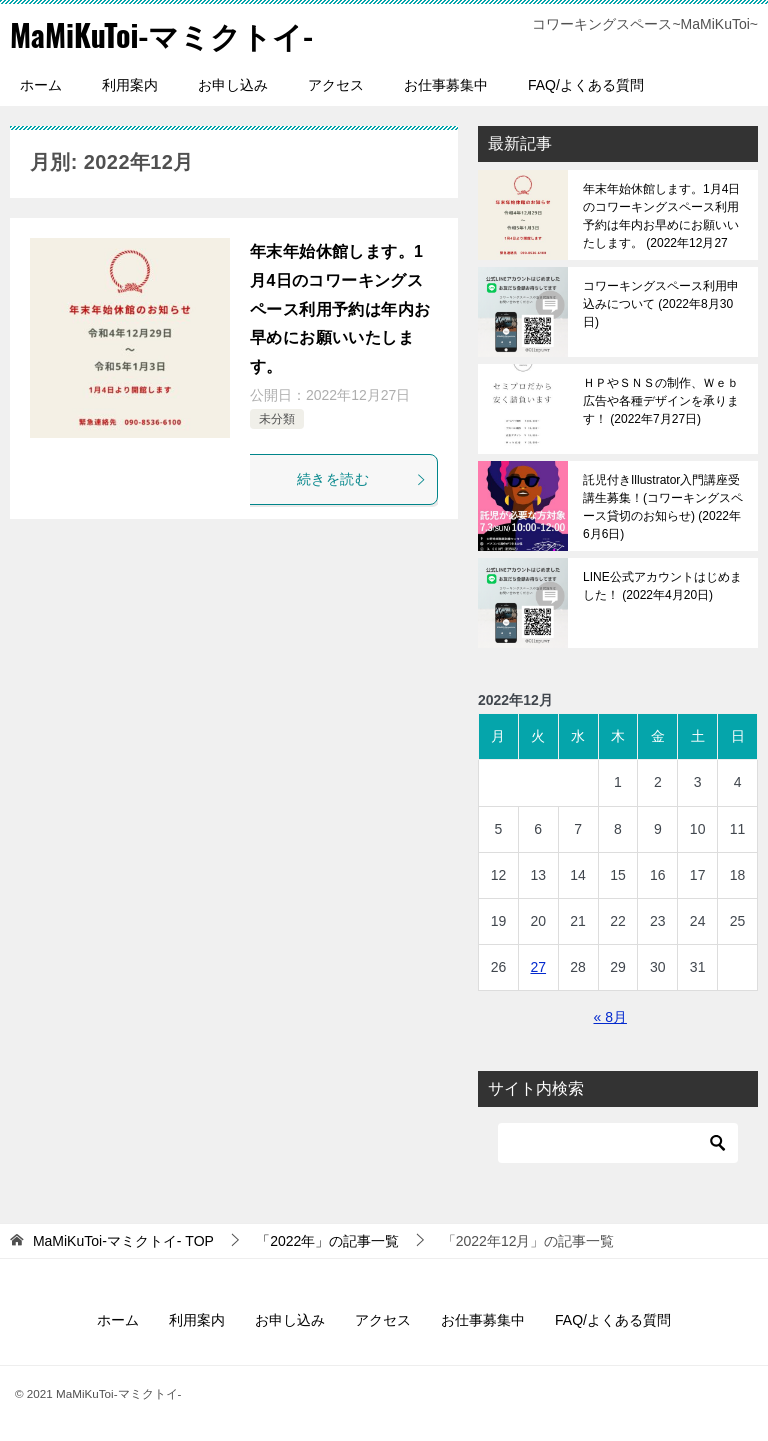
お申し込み (233, 85)
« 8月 (609, 1017)
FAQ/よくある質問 (586, 85)
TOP (123, 1241)
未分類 (277, 419)
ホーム (41, 85)
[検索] (618, 1143)
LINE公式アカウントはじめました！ (662, 586)
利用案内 (130, 85)
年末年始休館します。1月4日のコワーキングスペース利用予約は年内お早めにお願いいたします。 (340, 309)
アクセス (336, 85)
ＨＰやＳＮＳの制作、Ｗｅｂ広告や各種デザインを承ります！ (661, 401)
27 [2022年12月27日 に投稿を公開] (538, 967)
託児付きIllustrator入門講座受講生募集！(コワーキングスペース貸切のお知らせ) (663, 507)
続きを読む (362, 479)
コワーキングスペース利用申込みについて (661, 304)
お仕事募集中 (446, 85)
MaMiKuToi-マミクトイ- (161, 34)
